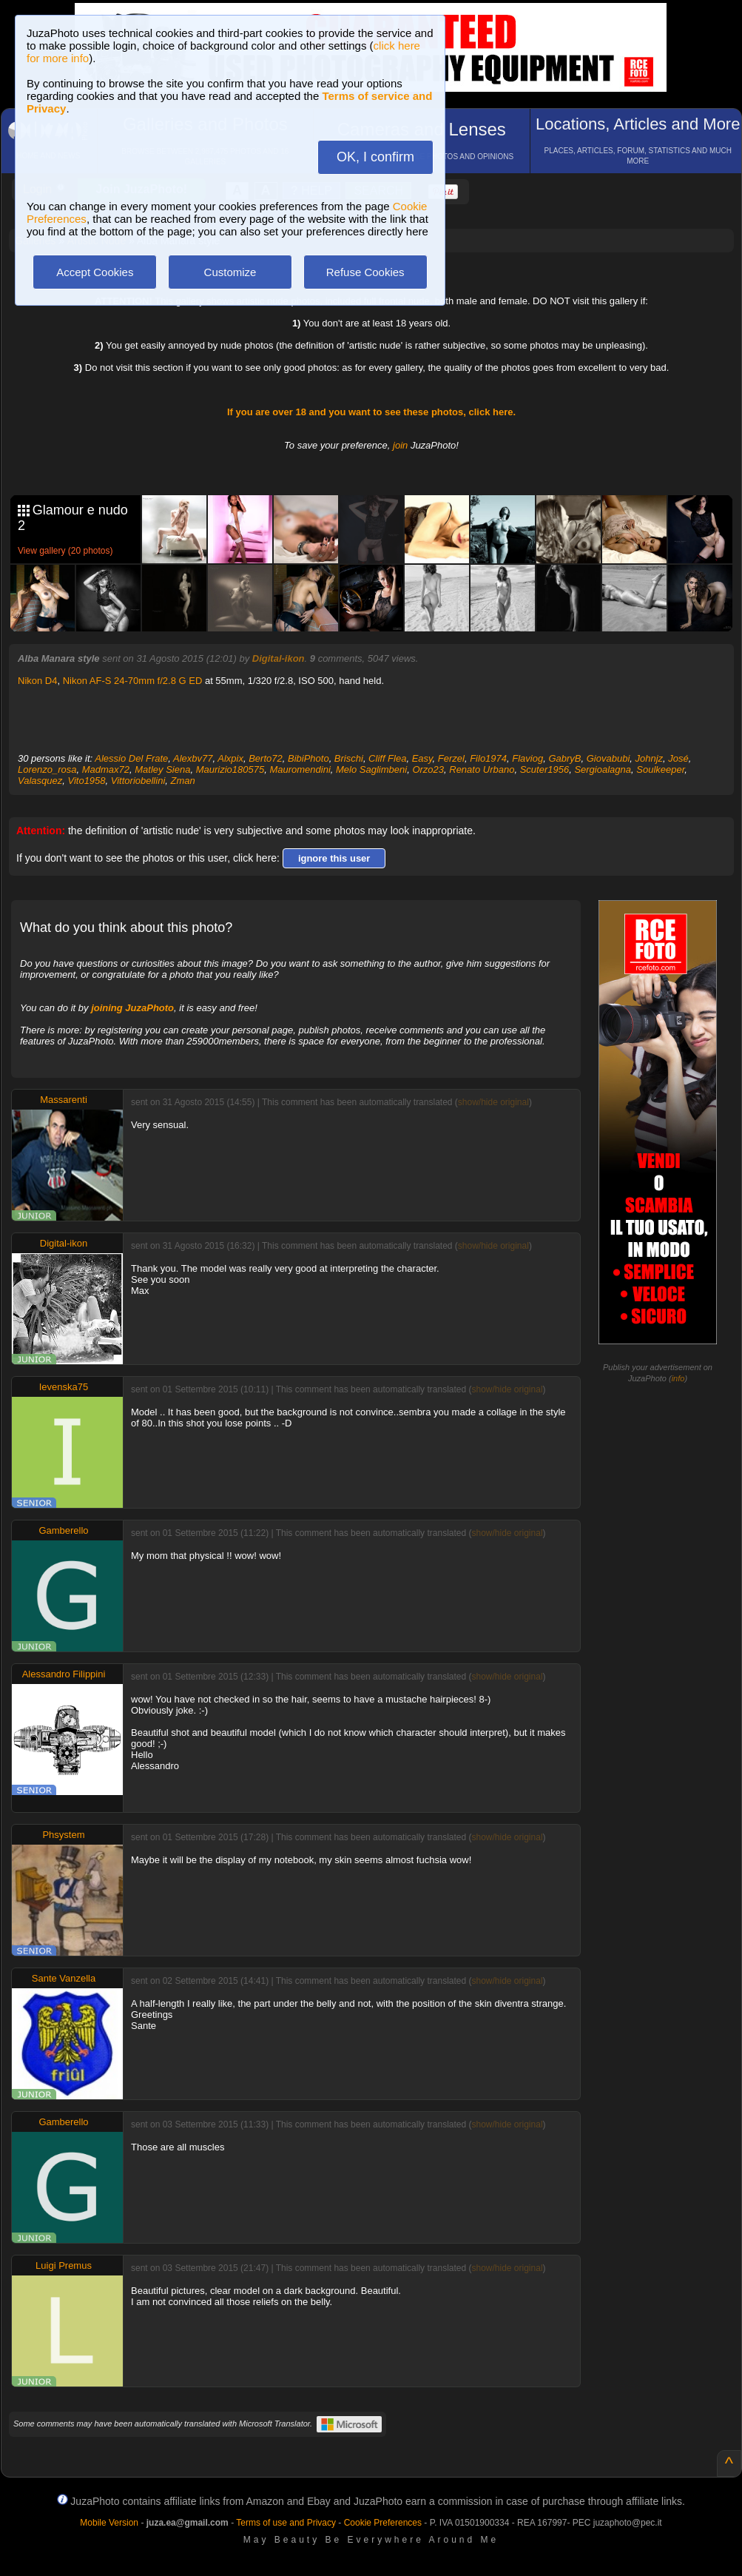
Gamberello (63, 1530)
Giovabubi (608, 758)
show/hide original (493, 1102)
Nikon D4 (37, 680)
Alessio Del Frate (131, 758)
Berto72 (266, 758)
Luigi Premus (64, 2265)
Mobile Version (109, 2523)
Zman (183, 780)
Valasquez (40, 780)
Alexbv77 (192, 758)
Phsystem (63, 1834)
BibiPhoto (308, 758)
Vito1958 (86, 780)
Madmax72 (105, 769)
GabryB (564, 758)
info (678, 1378)
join (400, 445)
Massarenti (63, 1099)
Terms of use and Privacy (286, 2523)
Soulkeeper (660, 769)
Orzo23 (428, 769)
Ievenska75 (64, 1386)
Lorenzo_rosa (47, 769)
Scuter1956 (545, 769)
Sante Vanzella (64, 1978)
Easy (422, 758)
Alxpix (230, 758)
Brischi (348, 758)
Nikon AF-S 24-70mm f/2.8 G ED (133, 680)
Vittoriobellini (138, 780)
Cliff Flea (387, 758)
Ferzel (451, 758)
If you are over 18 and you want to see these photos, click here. (371, 411)
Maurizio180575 (230, 769)
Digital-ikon (278, 658)
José (678, 758)
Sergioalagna (602, 769)
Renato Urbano (481, 769)
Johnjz (649, 758)
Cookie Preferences (383, 2523)
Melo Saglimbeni (371, 769)
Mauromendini (299, 769)
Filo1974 (488, 758)
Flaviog (527, 758)
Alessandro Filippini (64, 1674)
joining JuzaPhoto (132, 1007)
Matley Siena (162, 769)
